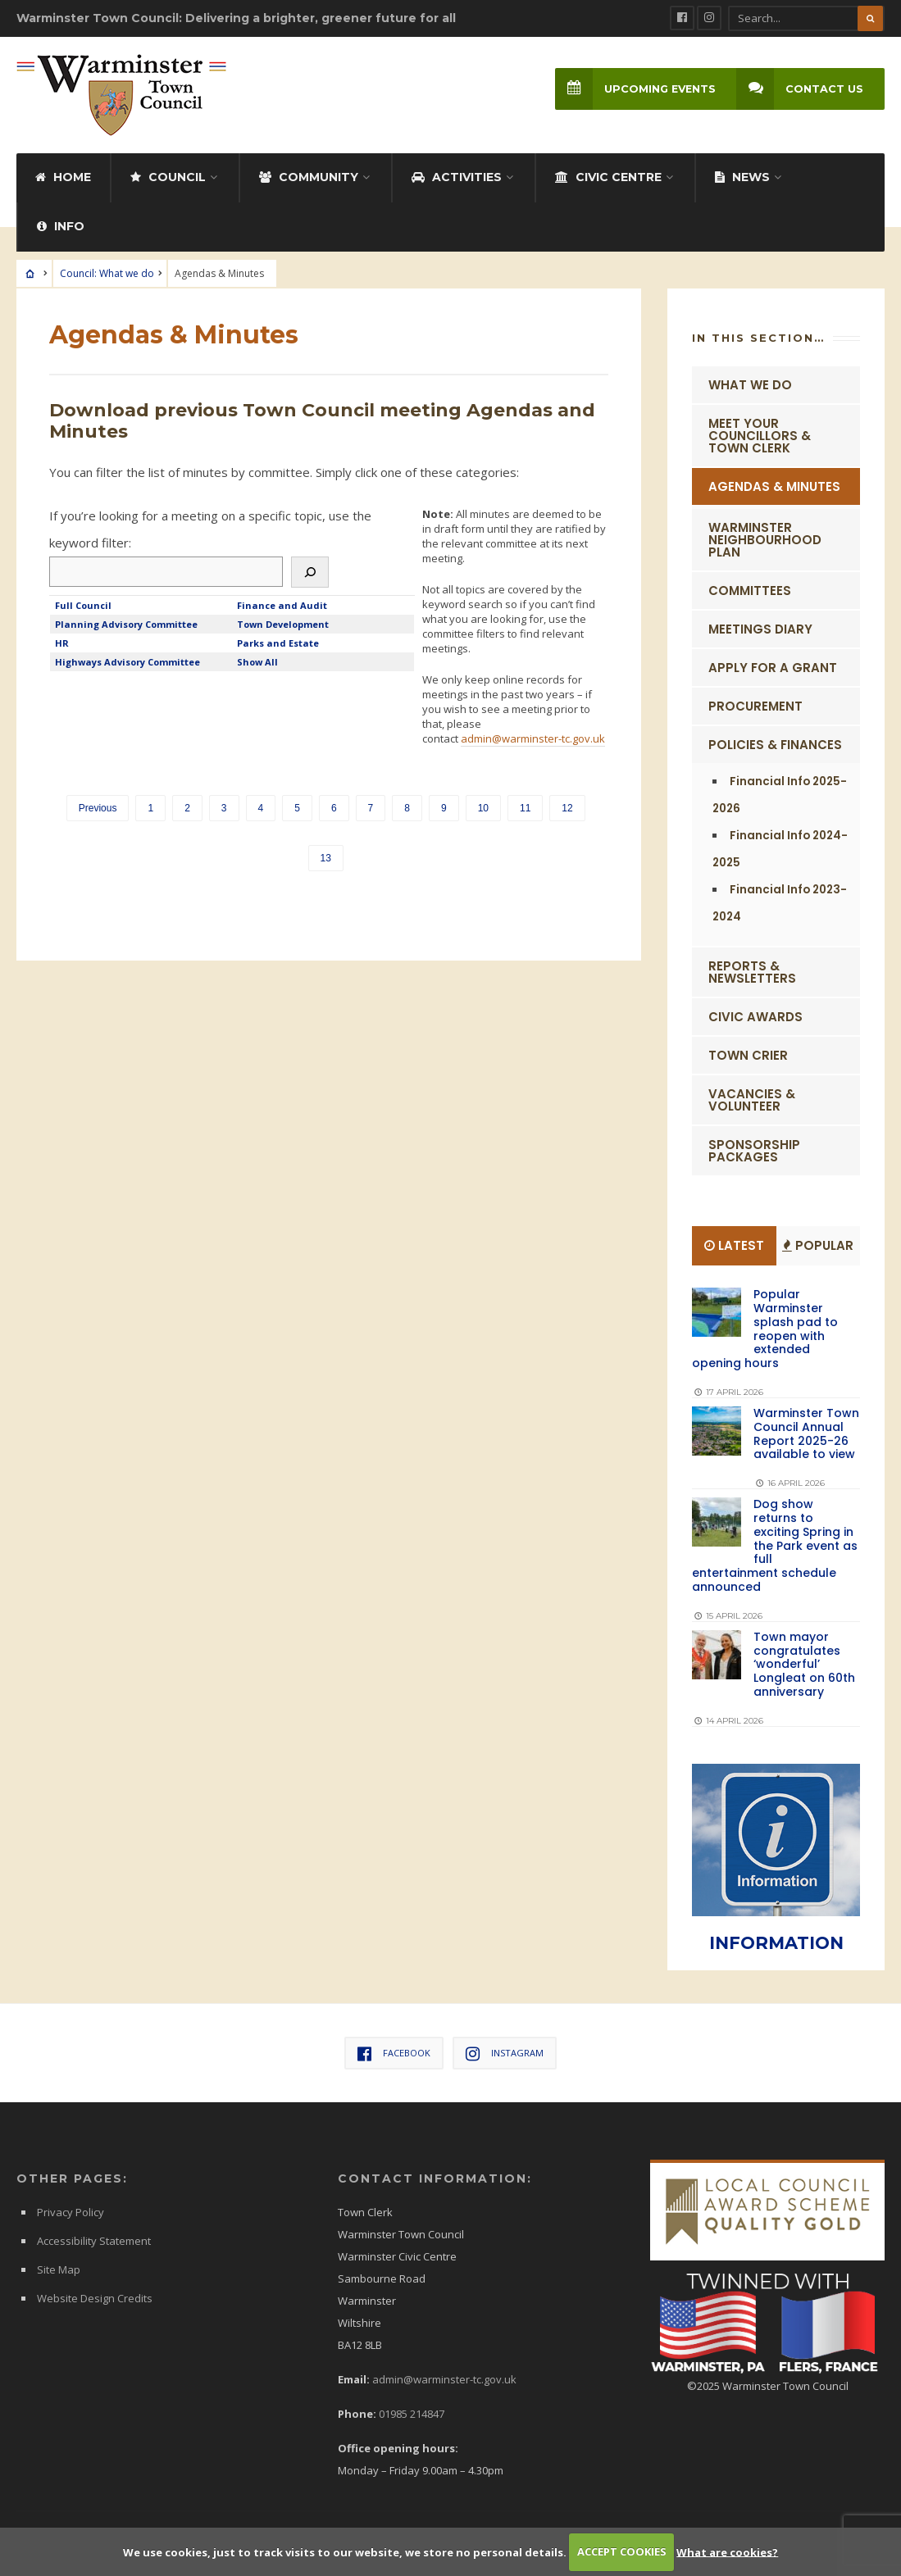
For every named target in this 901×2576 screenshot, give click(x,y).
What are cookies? (727, 2551)
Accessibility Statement (94, 2239)
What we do (750, 383)
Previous (98, 806)
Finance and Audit (282, 603)
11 (525, 806)
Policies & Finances (775, 743)
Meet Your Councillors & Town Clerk (759, 434)
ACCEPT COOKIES (622, 2551)
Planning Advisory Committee (126, 622)
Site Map (58, 2267)
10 (483, 806)
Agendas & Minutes (774, 484)
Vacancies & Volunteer (751, 1098)
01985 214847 (411, 2412)
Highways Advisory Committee (127, 660)
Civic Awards (755, 1015)
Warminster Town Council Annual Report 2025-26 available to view (806, 1432)
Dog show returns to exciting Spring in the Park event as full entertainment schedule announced (775, 1543)
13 (326, 856)
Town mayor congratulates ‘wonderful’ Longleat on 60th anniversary (804, 1662)
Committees (749, 588)
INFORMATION (776, 1941)
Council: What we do (107, 272)
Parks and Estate (278, 641)
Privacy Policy (70, 2210)
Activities (457, 175)
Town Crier (748, 1053)
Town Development (283, 622)
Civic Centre (608, 175)
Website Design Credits (94, 2296)
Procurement (755, 704)
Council (168, 175)
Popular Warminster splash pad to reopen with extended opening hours (765, 1327)
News (742, 175)
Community (308, 175)
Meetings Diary (760, 627)
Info (60, 224)
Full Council (83, 603)
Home (63, 175)
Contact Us (799, 89)
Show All (257, 660)
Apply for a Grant (772, 666)
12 (567, 806)
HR (62, 641)
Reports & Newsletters (752, 970)
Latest (734, 1243)
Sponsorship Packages (754, 1149)
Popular (817, 1243)
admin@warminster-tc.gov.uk (533, 736)
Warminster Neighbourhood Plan (764, 538)
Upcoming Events (634, 89)
